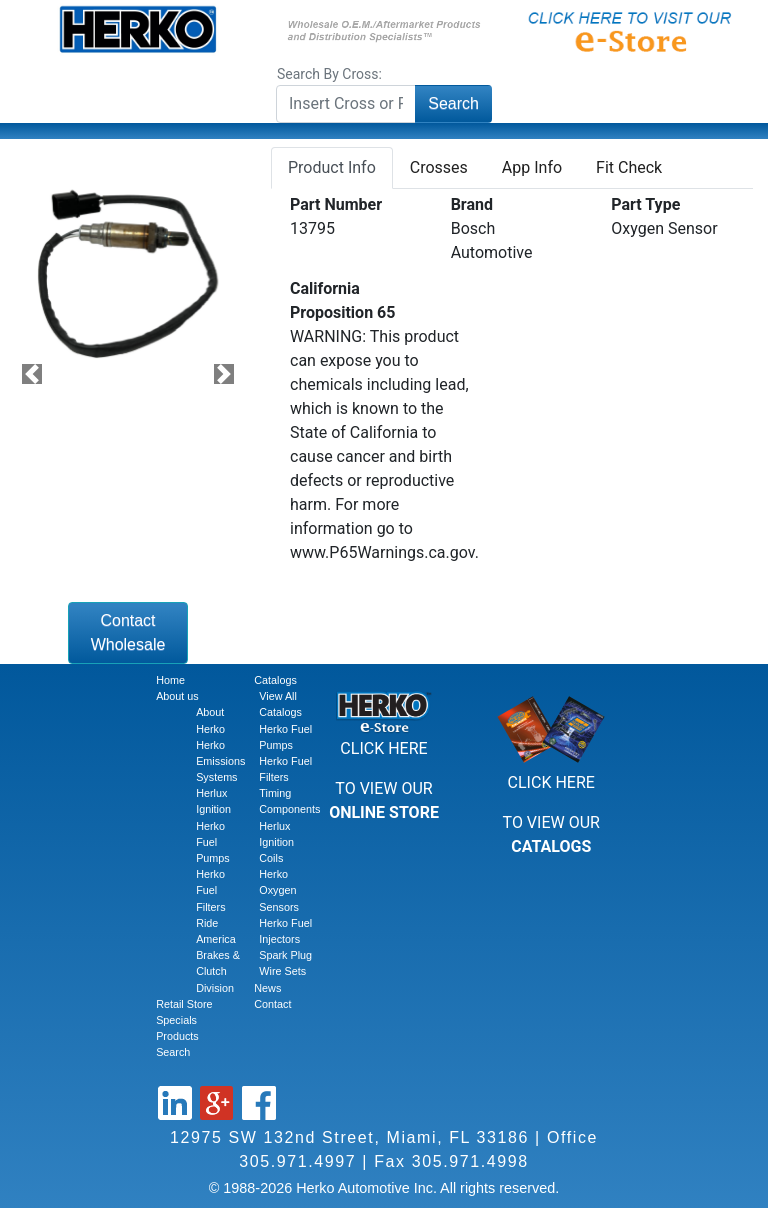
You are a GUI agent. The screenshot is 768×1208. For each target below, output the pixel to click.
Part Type (645, 204)
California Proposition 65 (342, 300)
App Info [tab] (532, 167)
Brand (472, 204)
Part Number (336, 204)
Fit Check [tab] (629, 167)
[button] (32, 374)
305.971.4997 (297, 1161)
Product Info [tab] (332, 167)
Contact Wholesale (128, 632)
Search (453, 103)
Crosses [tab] (439, 167)
